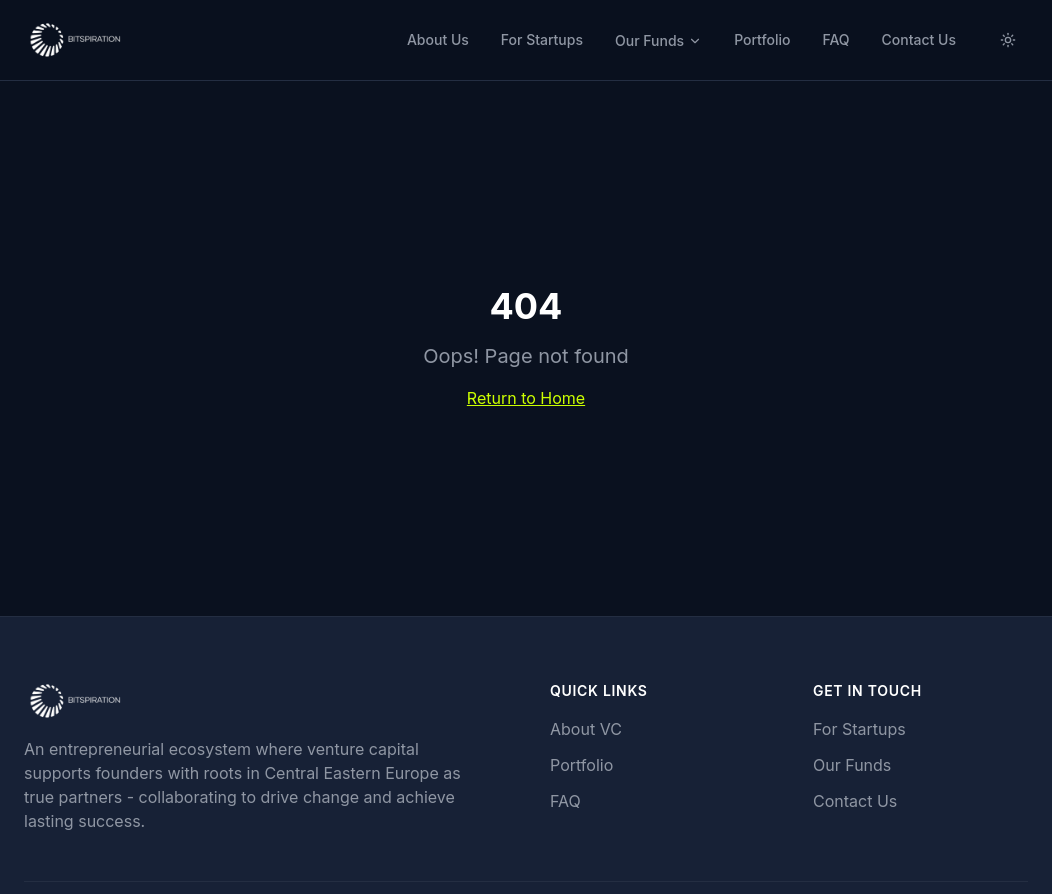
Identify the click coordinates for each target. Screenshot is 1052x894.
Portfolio (762, 39)
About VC (586, 729)
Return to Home (526, 398)
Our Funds (658, 40)
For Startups (542, 39)
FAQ (835, 39)
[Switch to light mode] (1008, 40)
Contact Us (919, 39)
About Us (438, 39)
